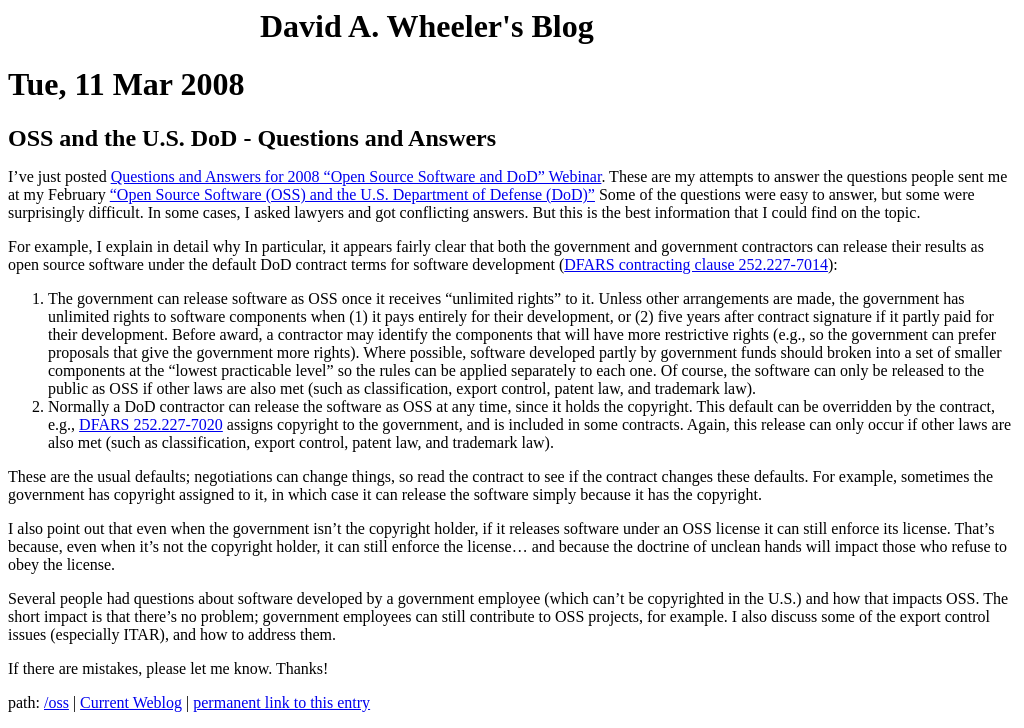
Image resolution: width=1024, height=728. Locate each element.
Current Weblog (131, 702)
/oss (56, 702)
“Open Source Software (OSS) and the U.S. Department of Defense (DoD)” (352, 194)
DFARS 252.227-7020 (151, 424)
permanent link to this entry (281, 702)
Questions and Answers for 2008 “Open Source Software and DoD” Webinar (356, 176)
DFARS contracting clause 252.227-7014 (696, 264)
